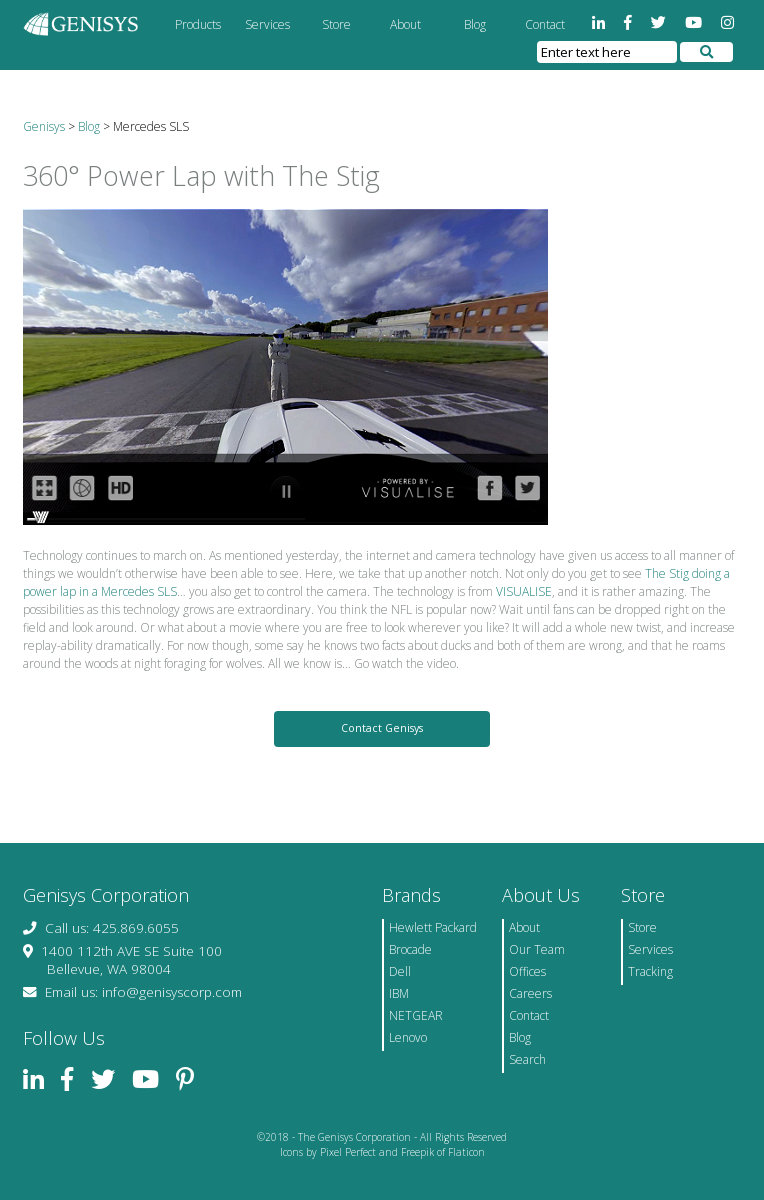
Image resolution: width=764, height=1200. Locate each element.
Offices (527, 971)
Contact (545, 24)
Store (336, 24)
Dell (400, 971)
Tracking (650, 971)
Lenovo (408, 1037)
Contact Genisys (382, 728)
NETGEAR (416, 1015)
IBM (399, 993)
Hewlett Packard (433, 927)
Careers (530, 993)
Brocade (410, 949)
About (405, 24)
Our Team (537, 949)
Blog (475, 24)
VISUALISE (524, 591)
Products (198, 24)
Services (267, 24)
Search (527, 1059)
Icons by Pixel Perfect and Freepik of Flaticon (382, 1152)
